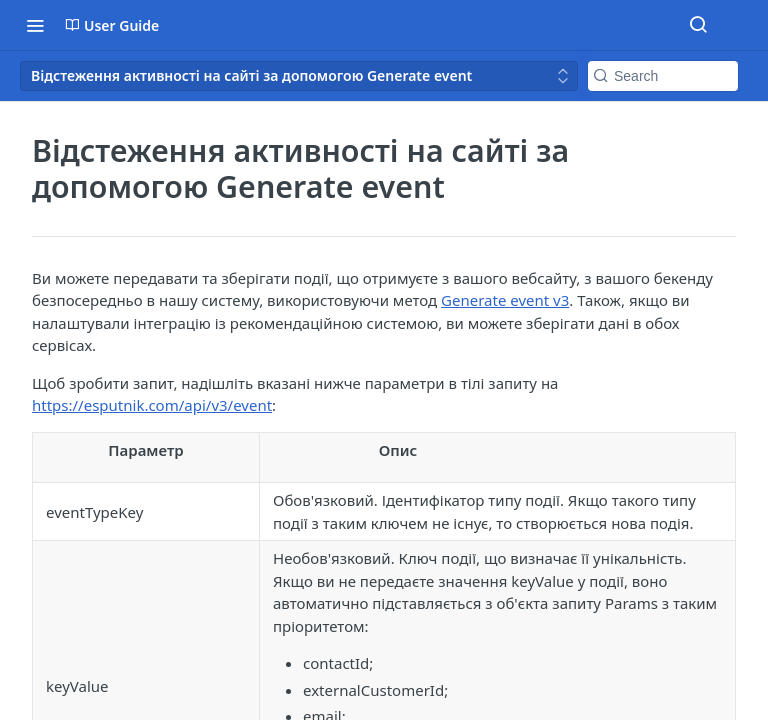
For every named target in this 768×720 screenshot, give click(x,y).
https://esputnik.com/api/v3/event (152, 405)
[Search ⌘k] (698, 25)
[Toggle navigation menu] (35, 25)
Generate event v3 (505, 300)
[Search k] (663, 76)
